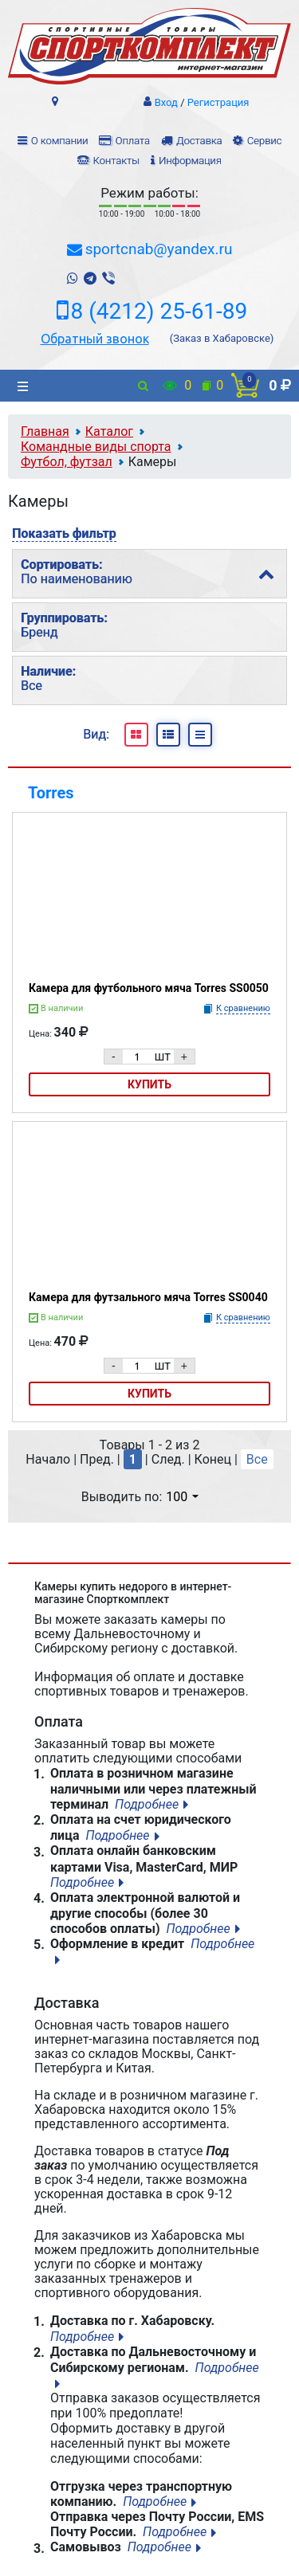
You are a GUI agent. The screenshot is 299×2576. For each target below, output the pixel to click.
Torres (51, 792)
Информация (190, 161)
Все (257, 1459)
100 (182, 1496)
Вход (166, 102)
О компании (60, 141)
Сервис (264, 141)
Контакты (115, 161)
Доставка (199, 141)
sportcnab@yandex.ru (159, 249)
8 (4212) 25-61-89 (159, 311)
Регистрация (218, 102)
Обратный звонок (95, 338)
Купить (149, 1084)
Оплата (133, 141)
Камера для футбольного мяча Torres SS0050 (149, 988)
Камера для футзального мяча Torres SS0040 (148, 1297)
